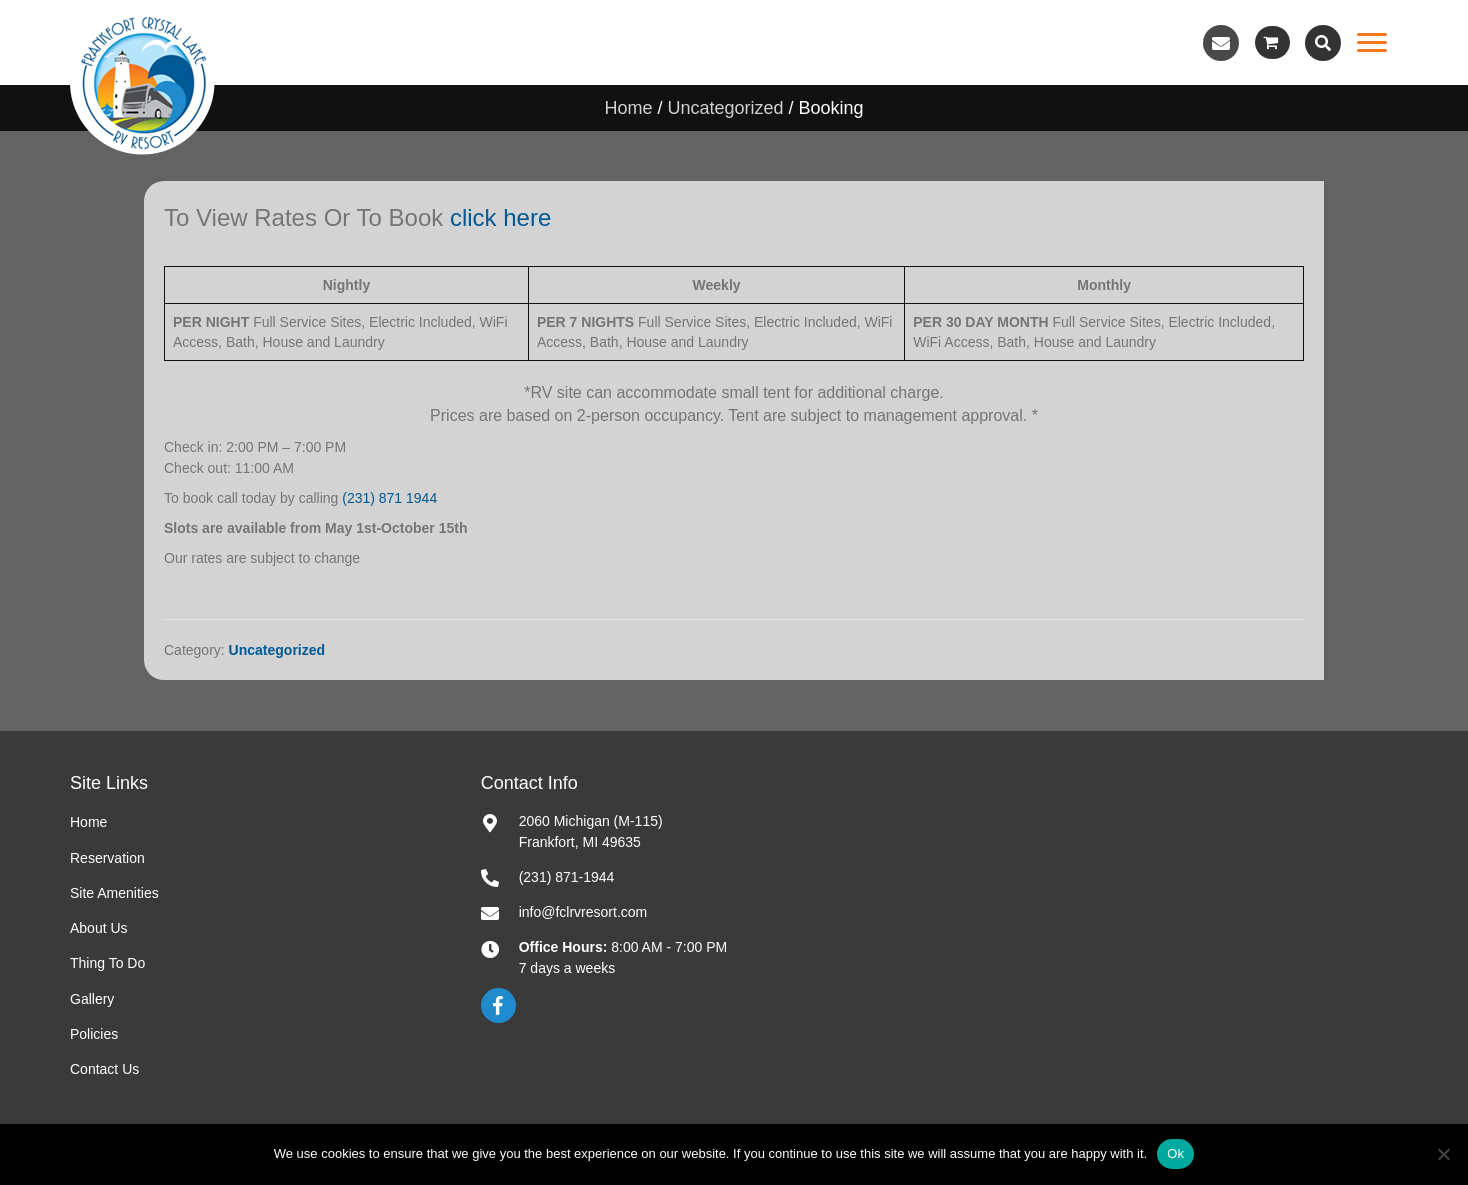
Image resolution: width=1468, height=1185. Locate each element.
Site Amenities (114, 893)
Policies (94, 1034)
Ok (1175, 1153)
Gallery (92, 999)
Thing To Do (107, 963)
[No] (1443, 1154)
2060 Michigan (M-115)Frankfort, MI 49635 (591, 831)
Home (628, 108)
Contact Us (104, 1069)
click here (500, 217)
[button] (1221, 43)
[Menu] (1372, 43)
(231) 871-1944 (567, 877)
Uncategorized (725, 108)
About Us (99, 928)
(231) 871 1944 (389, 498)
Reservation (107, 858)
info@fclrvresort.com (583, 912)
